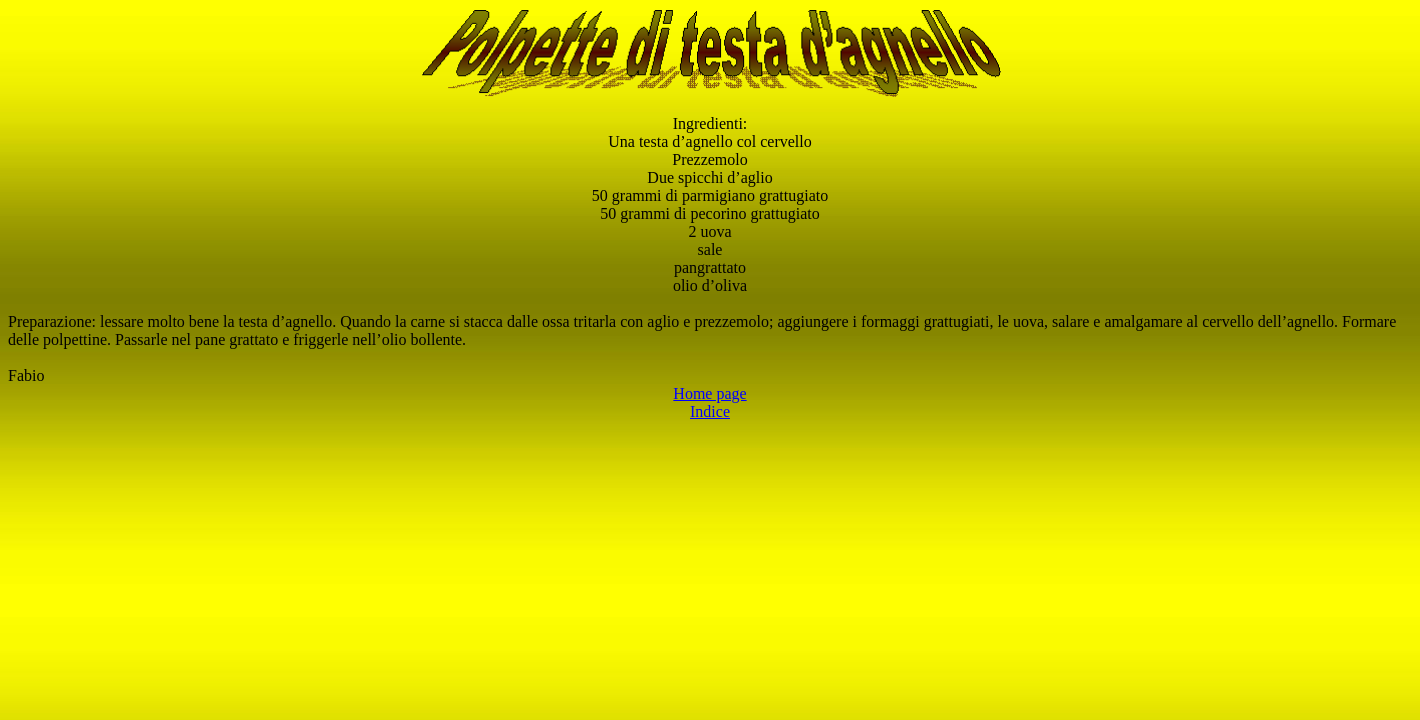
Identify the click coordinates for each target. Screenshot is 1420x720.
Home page (709, 393)
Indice (710, 411)
